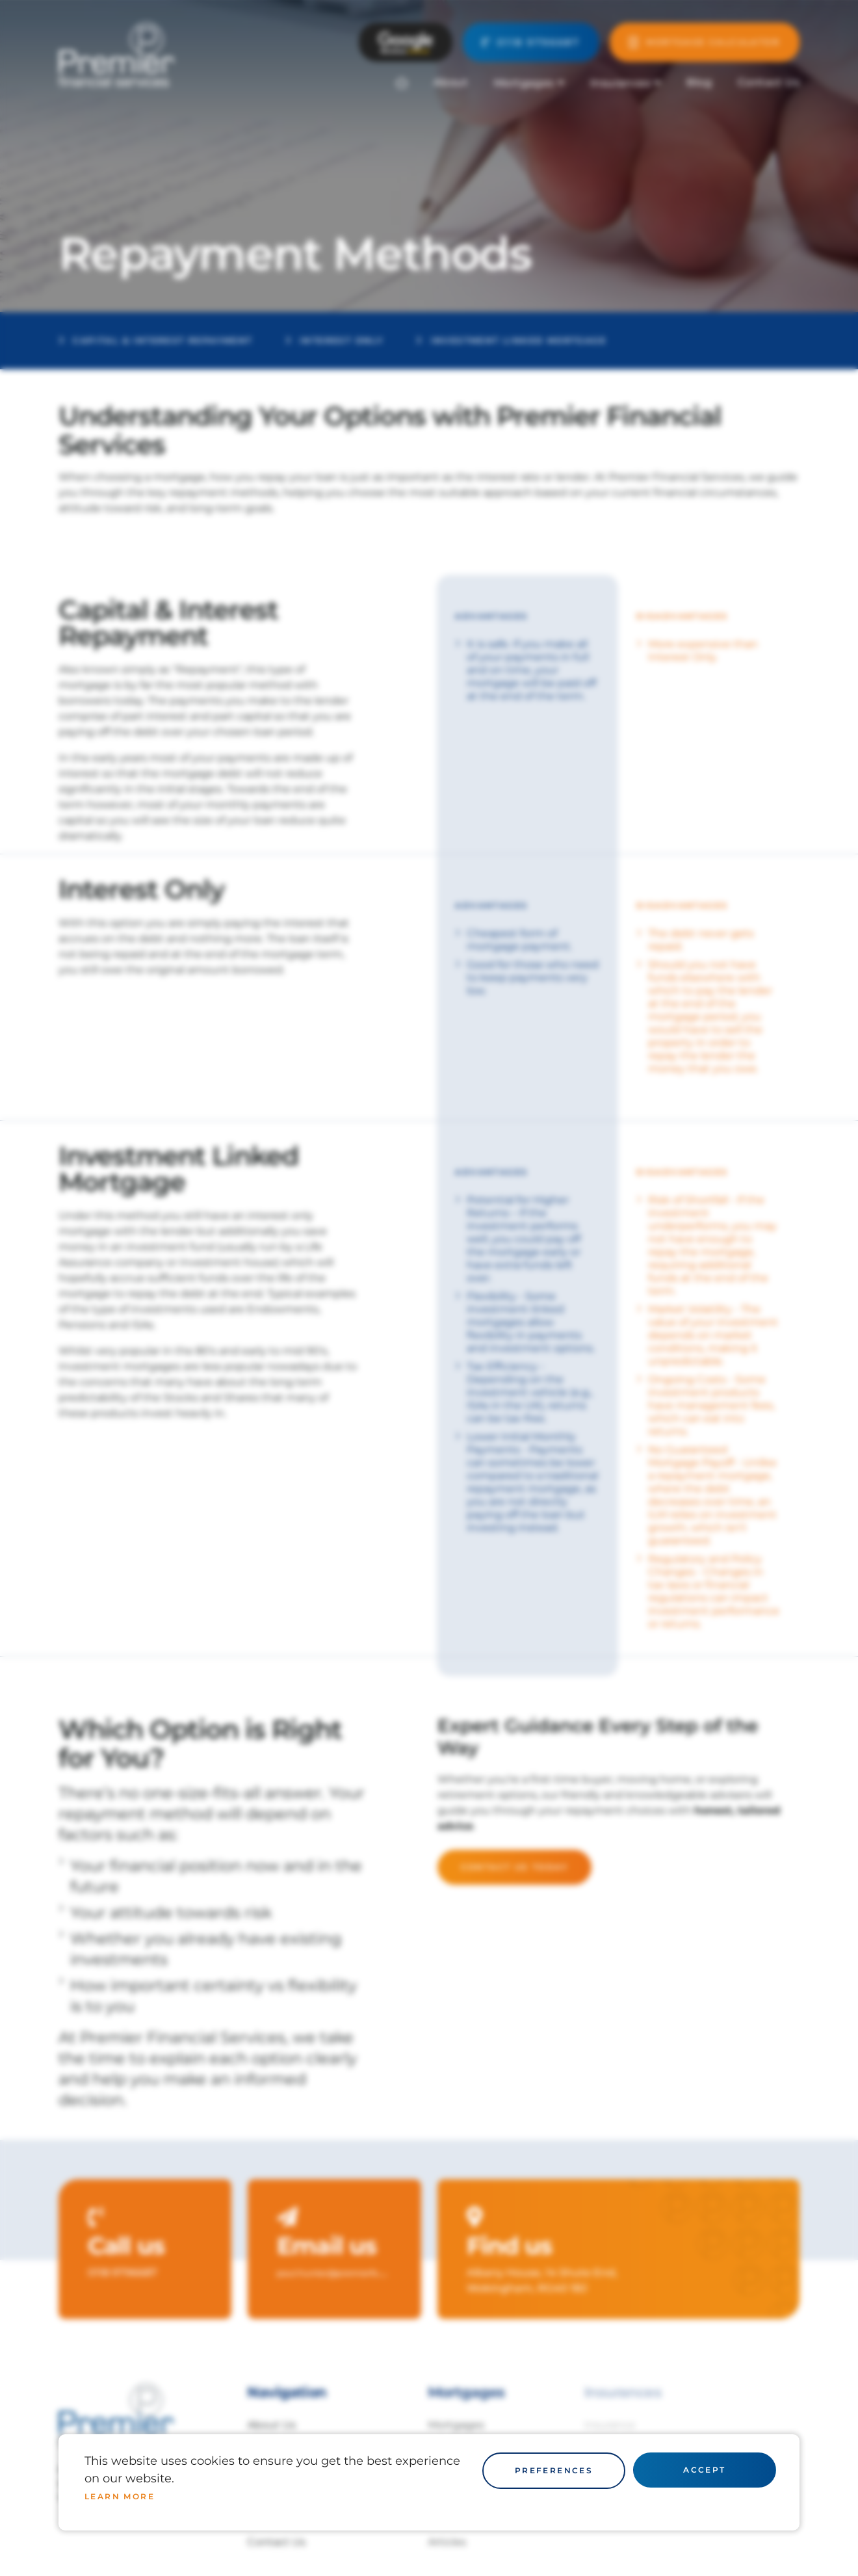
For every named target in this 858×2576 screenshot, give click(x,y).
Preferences (554, 2470)
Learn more (119, 2496)
